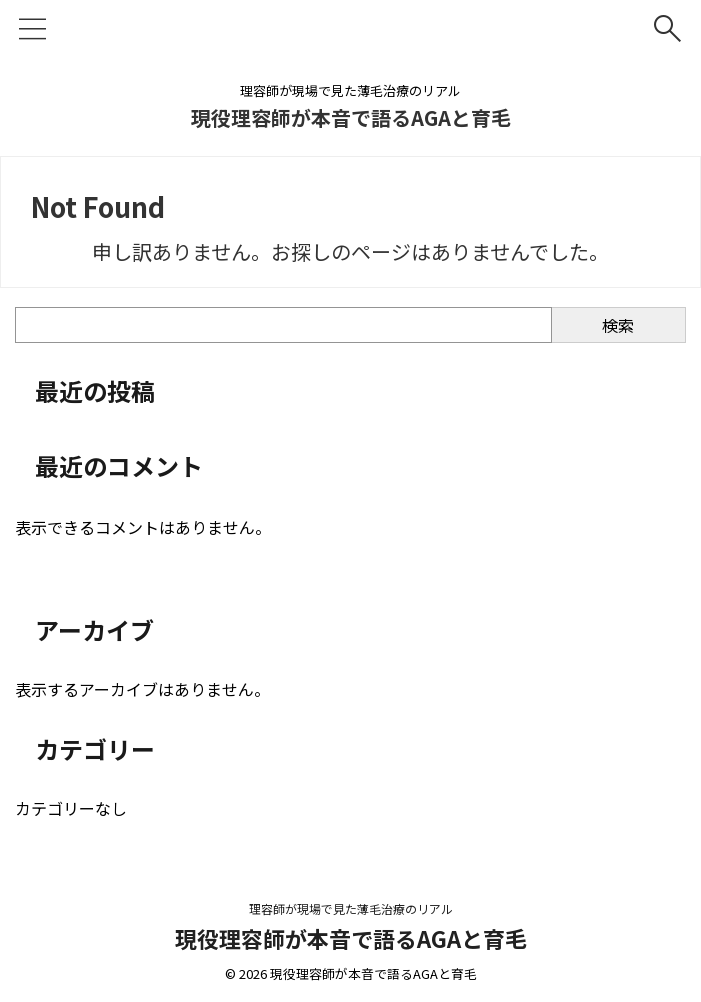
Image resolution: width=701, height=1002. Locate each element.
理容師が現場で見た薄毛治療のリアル (351, 908)
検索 (618, 325)
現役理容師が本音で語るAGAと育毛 (351, 117)
